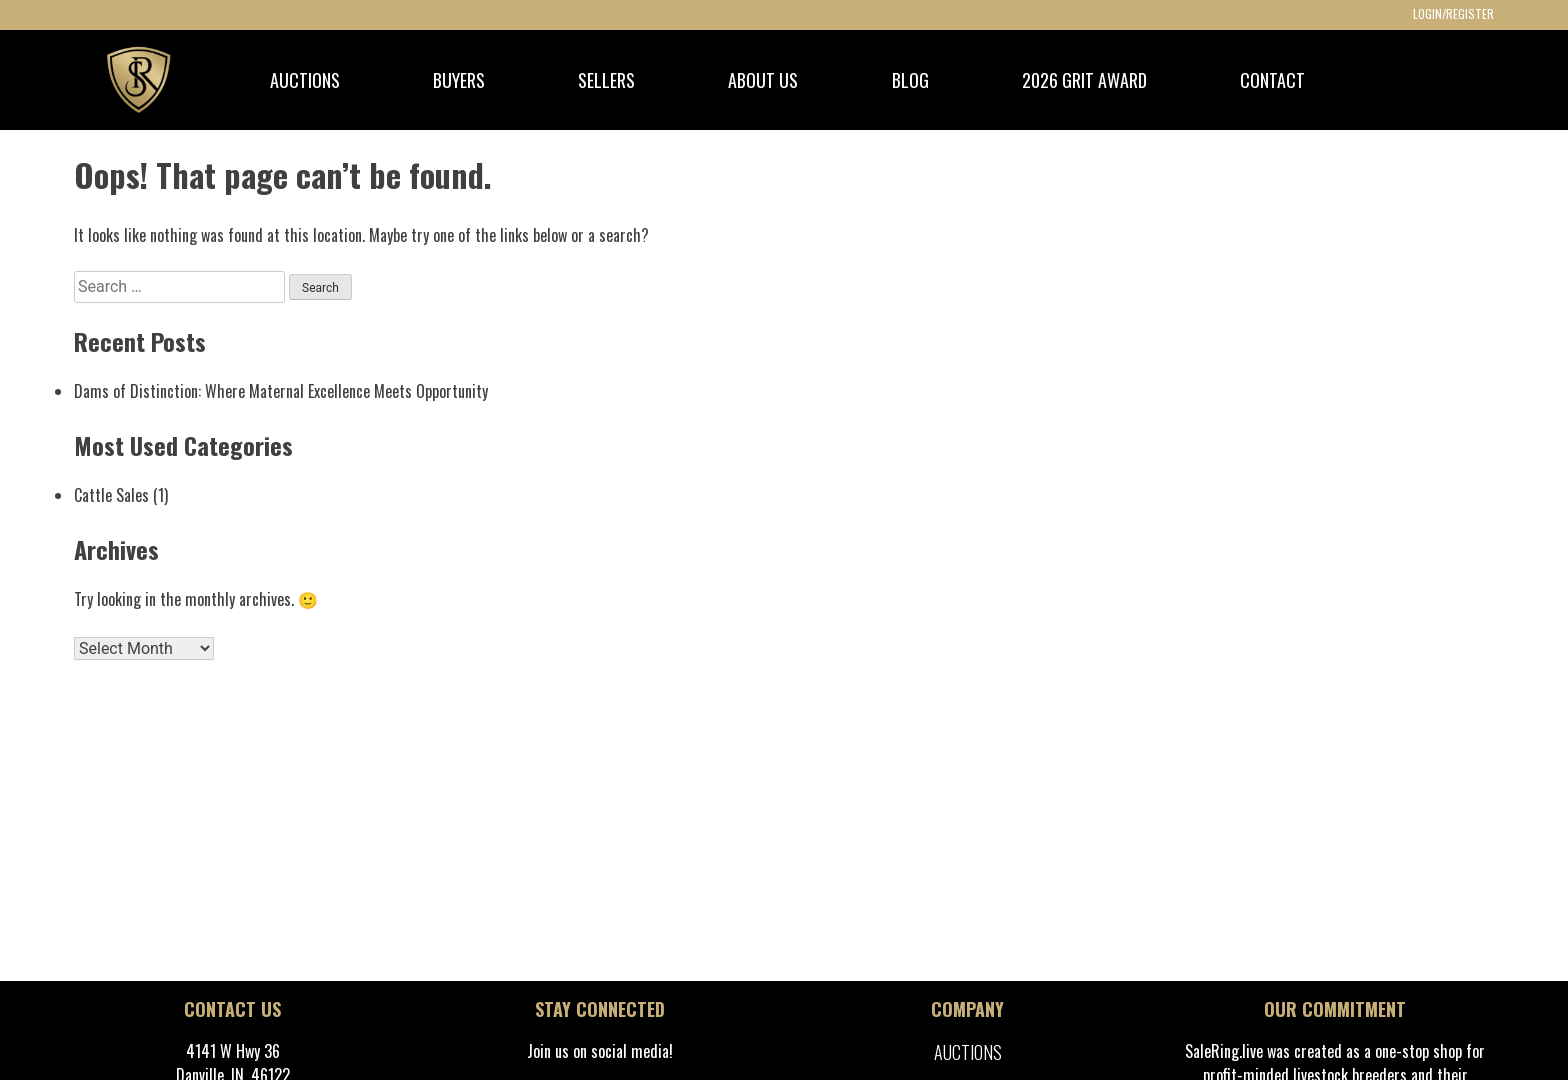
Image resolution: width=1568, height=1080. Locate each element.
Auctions (968, 1052)
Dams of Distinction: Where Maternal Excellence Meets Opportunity (281, 391)
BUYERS (459, 80)
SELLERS (606, 80)
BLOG (910, 80)
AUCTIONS (305, 80)
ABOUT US (763, 80)
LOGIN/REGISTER (1453, 13)
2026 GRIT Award (1084, 80)
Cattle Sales (111, 495)
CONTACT (1272, 80)
